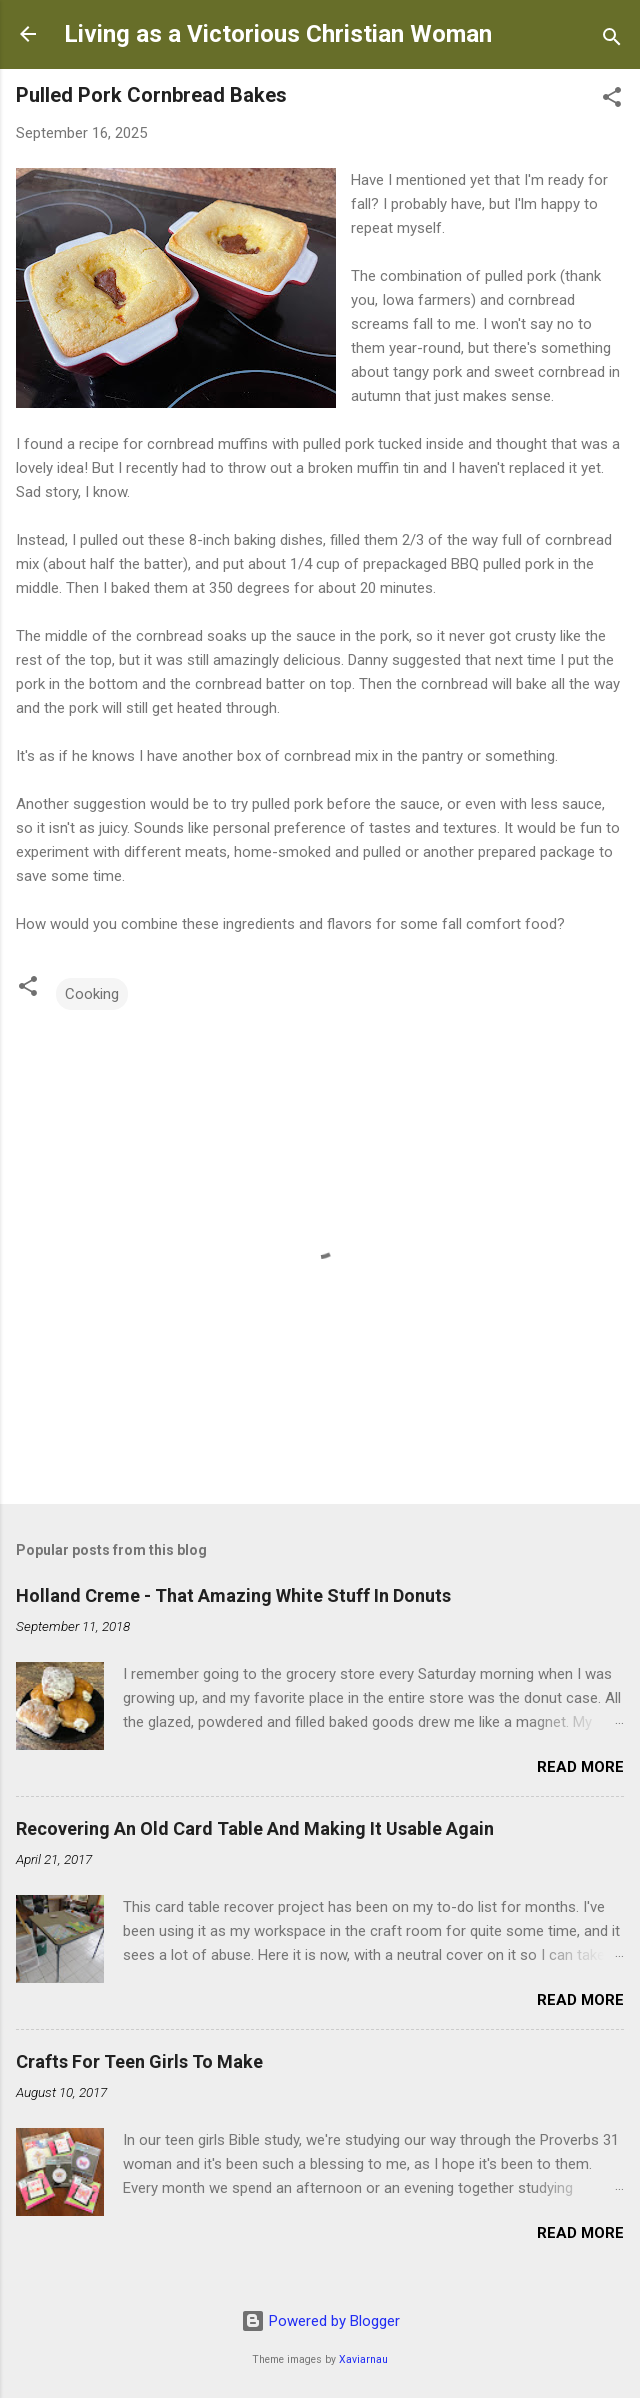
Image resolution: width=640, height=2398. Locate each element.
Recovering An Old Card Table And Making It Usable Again (255, 1828)
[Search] (612, 40)
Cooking (92, 994)
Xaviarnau (363, 2359)
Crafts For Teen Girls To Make (139, 2061)
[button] (612, 100)
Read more (580, 1767)
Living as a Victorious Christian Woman (278, 34)
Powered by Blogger (320, 2321)
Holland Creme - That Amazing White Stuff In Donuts (233, 1595)
